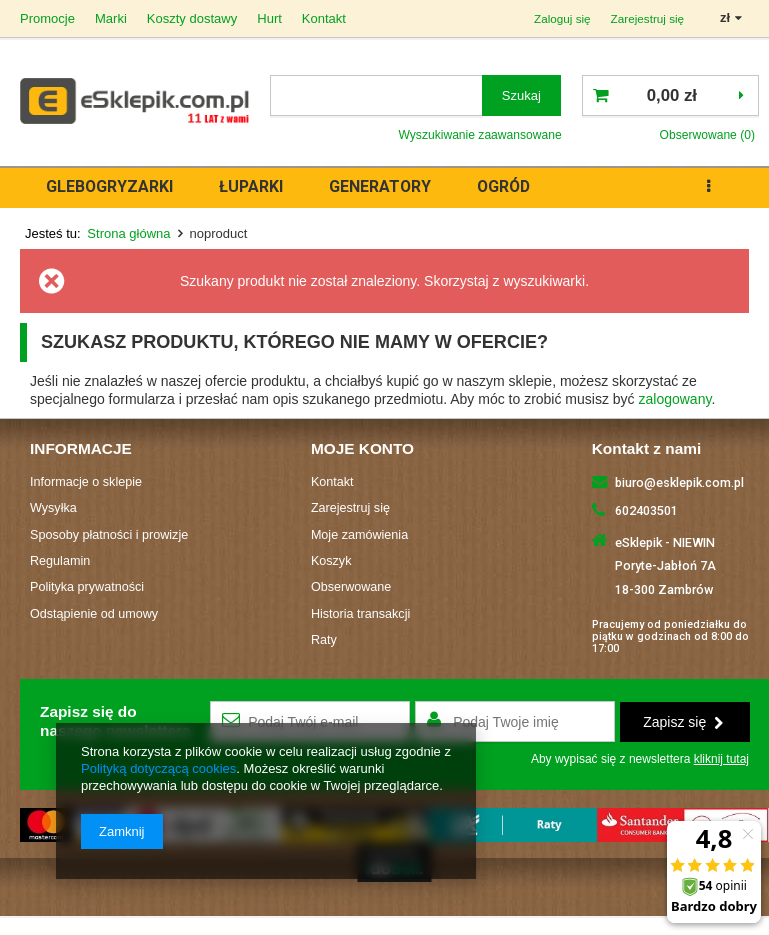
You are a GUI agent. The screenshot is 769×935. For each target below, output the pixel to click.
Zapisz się (683, 722)
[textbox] (376, 95)
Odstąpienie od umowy (94, 614)
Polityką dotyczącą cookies (158, 768)
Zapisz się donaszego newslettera (115, 720)
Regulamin (60, 561)
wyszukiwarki (544, 281)
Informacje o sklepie (86, 482)
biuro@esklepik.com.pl (679, 482)
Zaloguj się (562, 18)
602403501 (646, 510)
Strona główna (128, 233)
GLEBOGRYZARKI (109, 186)
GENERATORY (380, 186)
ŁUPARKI (251, 186)
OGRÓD (503, 186)
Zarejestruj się (648, 18)
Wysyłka (53, 508)
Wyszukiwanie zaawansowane (479, 135)
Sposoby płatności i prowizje (109, 535)
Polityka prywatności (87, 587)
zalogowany (675, 399)
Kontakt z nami (646, 448)
